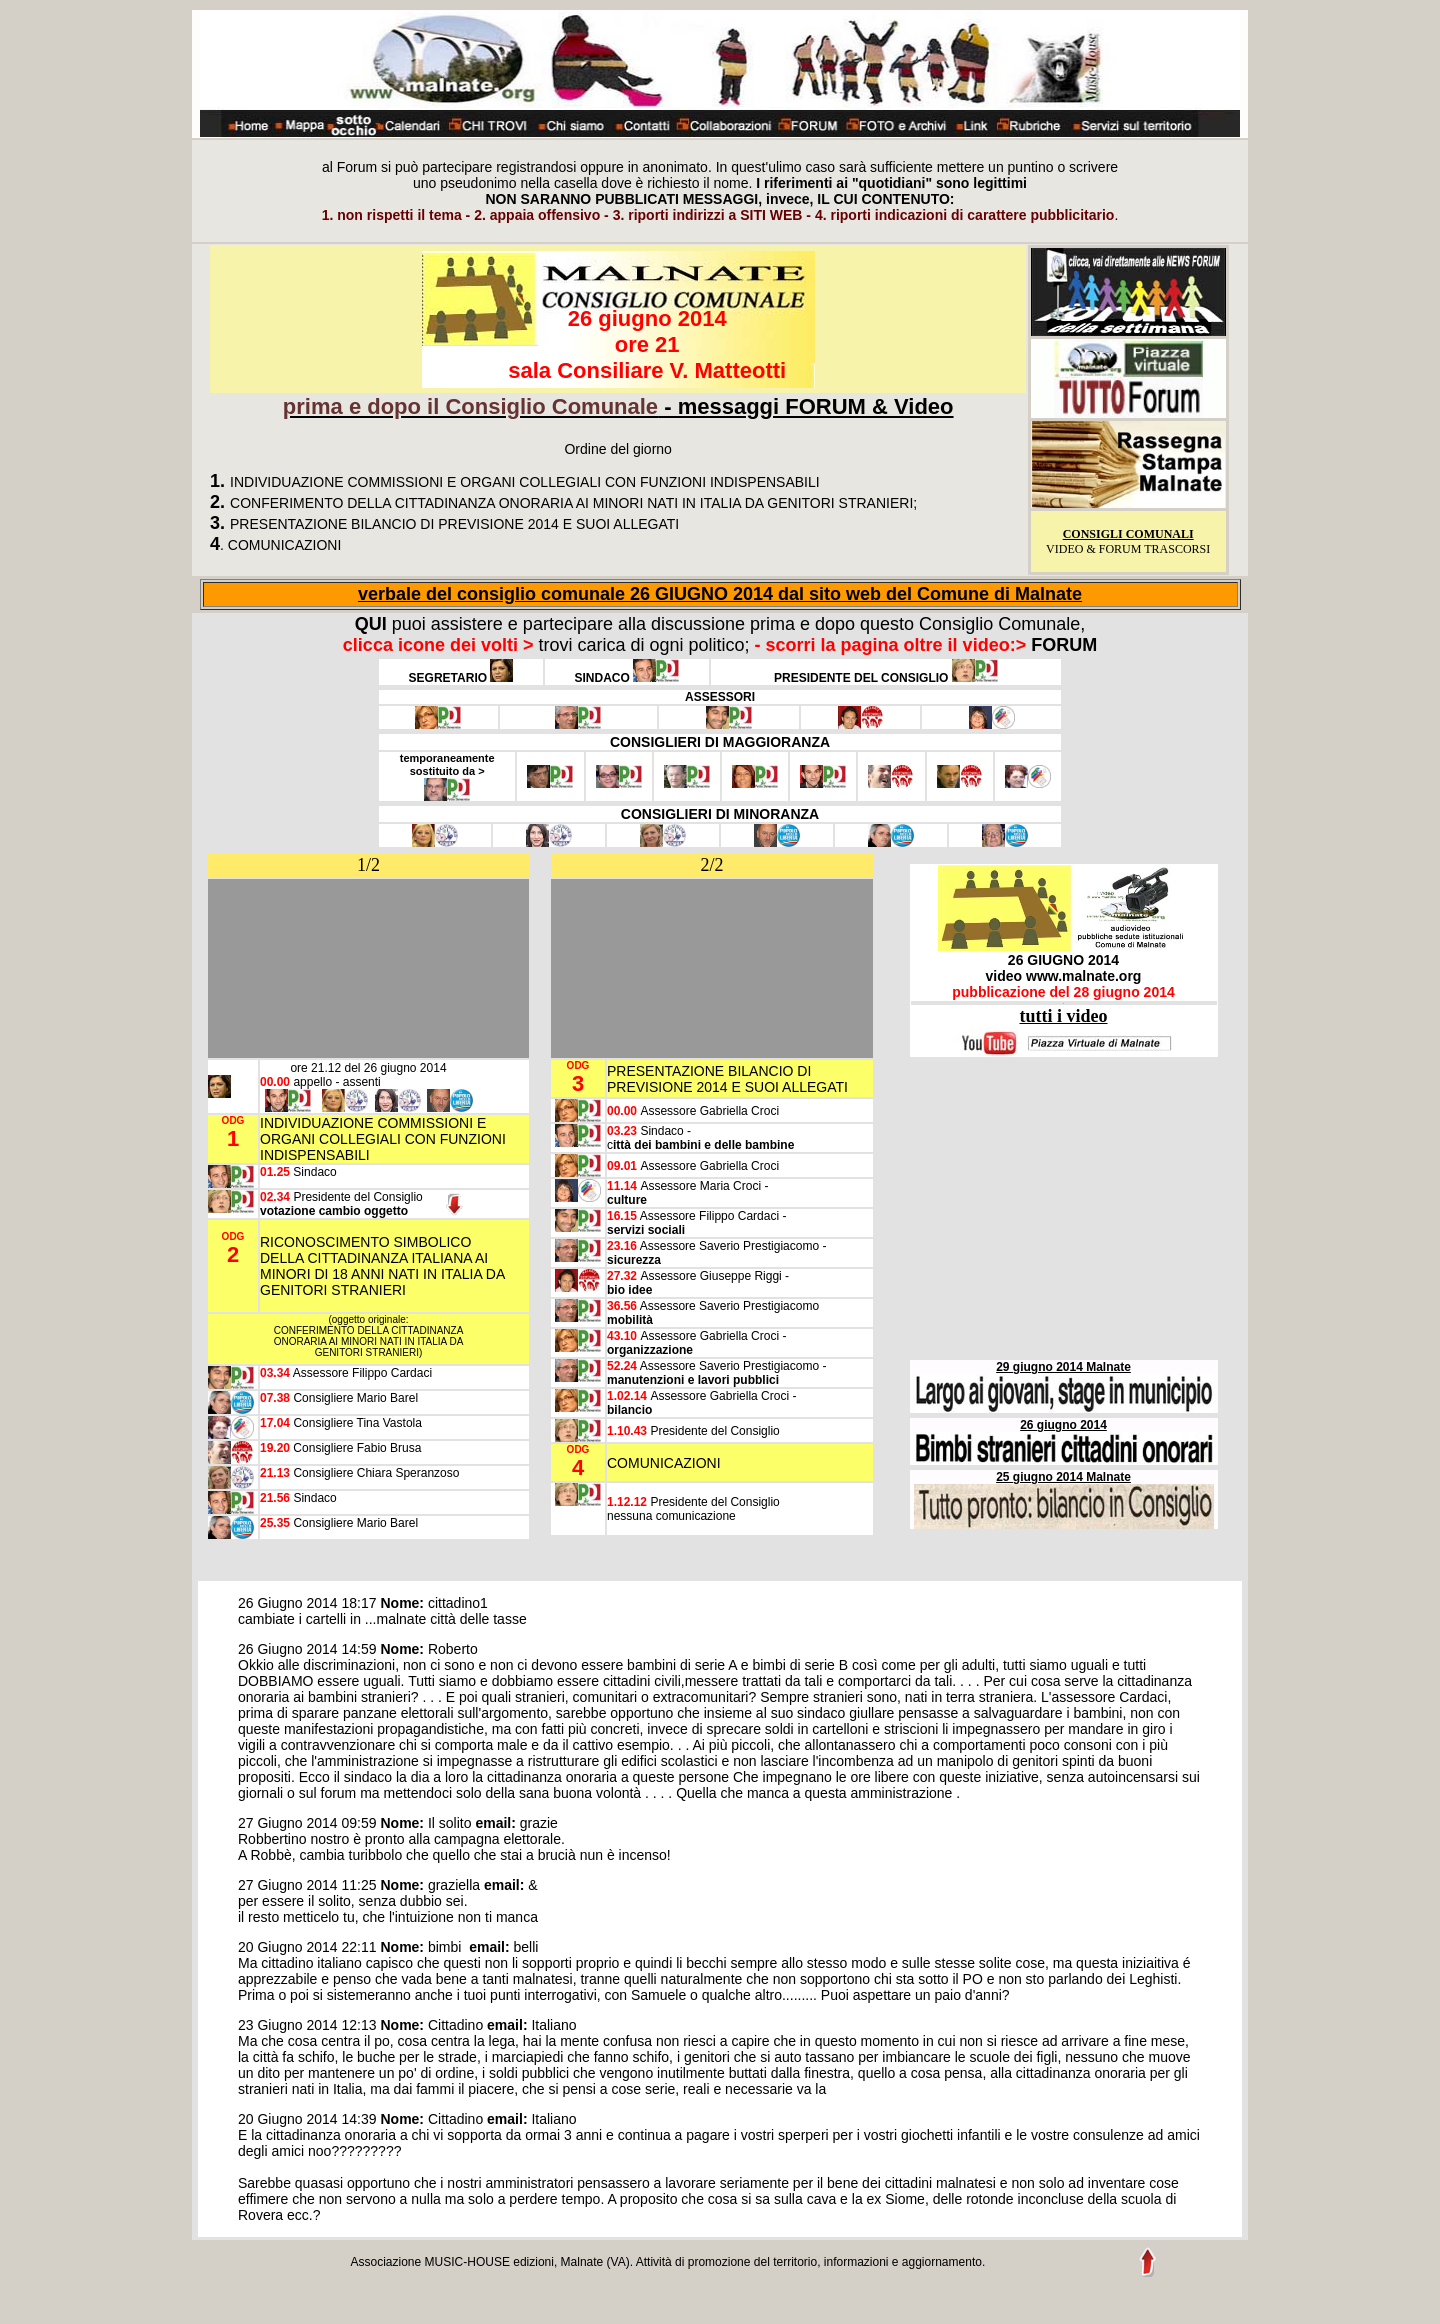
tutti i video (1064, 1016)
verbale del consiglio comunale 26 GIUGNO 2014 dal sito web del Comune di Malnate (720, 594)
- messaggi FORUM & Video (618, 406)
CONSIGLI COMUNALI (1128, 534)
